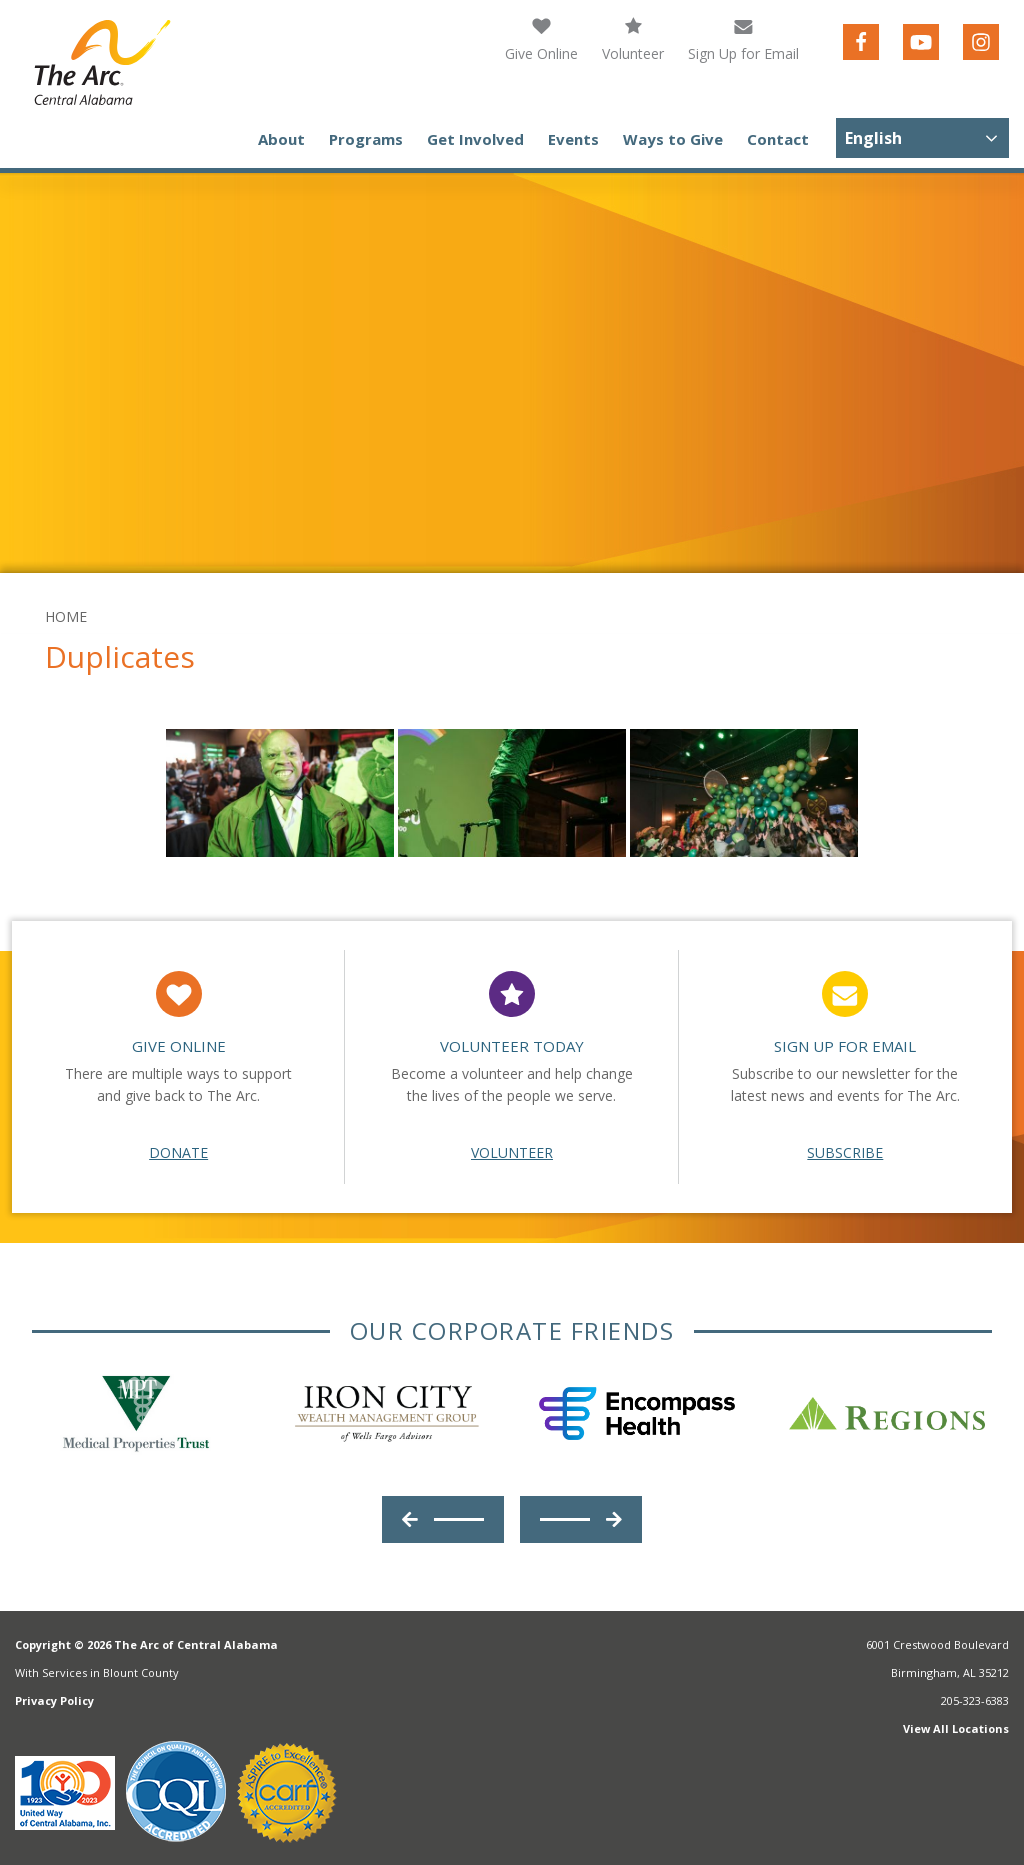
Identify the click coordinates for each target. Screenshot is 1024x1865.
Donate (178, 1152)
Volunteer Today (512, 1046)
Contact (778, 139)
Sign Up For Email (845, 1046)
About (281, 139)
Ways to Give (673, 139)
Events (573, 139)
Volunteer (633, 39)
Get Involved (475, 139)
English (873, 138)
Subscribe (845, 1152)
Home (66, 616)
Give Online (541, 39)
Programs (366, 139)
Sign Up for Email (743, 39)
